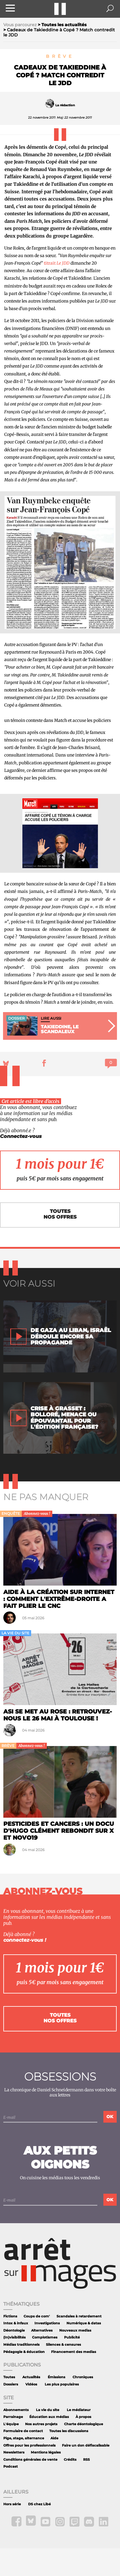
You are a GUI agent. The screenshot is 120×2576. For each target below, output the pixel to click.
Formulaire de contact (23, 2431)
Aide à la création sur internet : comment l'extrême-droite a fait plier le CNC (58, 1598)
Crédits (70, 2460)
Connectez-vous (21, 1136)
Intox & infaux (15, 2323)
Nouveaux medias (75, 2330)
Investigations (47, 2323)
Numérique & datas (83, 2323)
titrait (57, 263)
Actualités (31, 2377)
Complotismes (44, 2337)
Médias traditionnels (21, 2345)
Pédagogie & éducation (24, 2352)
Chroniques (83, 2377)
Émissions (56, 2377)
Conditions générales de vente (30, 2460)
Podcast (10, 2467)
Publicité (72, 2337)
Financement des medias (73, 2352)
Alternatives (42, 2330)
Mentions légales (46, 2452)
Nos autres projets (41, 2424)
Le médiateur (79, 2410)
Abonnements (16, 2410)
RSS (86, 2460)
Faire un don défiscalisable (85, 2445)
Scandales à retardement (79, 2316)
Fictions (10, 2316)
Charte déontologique (83, 2424)
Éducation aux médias (49, 2417)
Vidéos (31, 2384)
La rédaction (65, 105)
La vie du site (47, 2410)
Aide (54, 2438)
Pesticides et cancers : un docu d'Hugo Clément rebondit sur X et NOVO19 (58, 1830)
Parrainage (13, 2417)
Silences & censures (63, 2345)
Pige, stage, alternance (23, 2438)
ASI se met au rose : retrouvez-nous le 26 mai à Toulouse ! (57, 1715)
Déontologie (14, 2330)
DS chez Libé (39, 2504)
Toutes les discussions (68, 2431)
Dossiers (10, 2384)
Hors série (12, 2504)
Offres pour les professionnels (29, 2445)
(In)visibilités (14, 2337)
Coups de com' (37, 2316)
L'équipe (11, 2424)
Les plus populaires (62, 2384)
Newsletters (13, 2452)
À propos (83, 2417)
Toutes (9, 2377)
